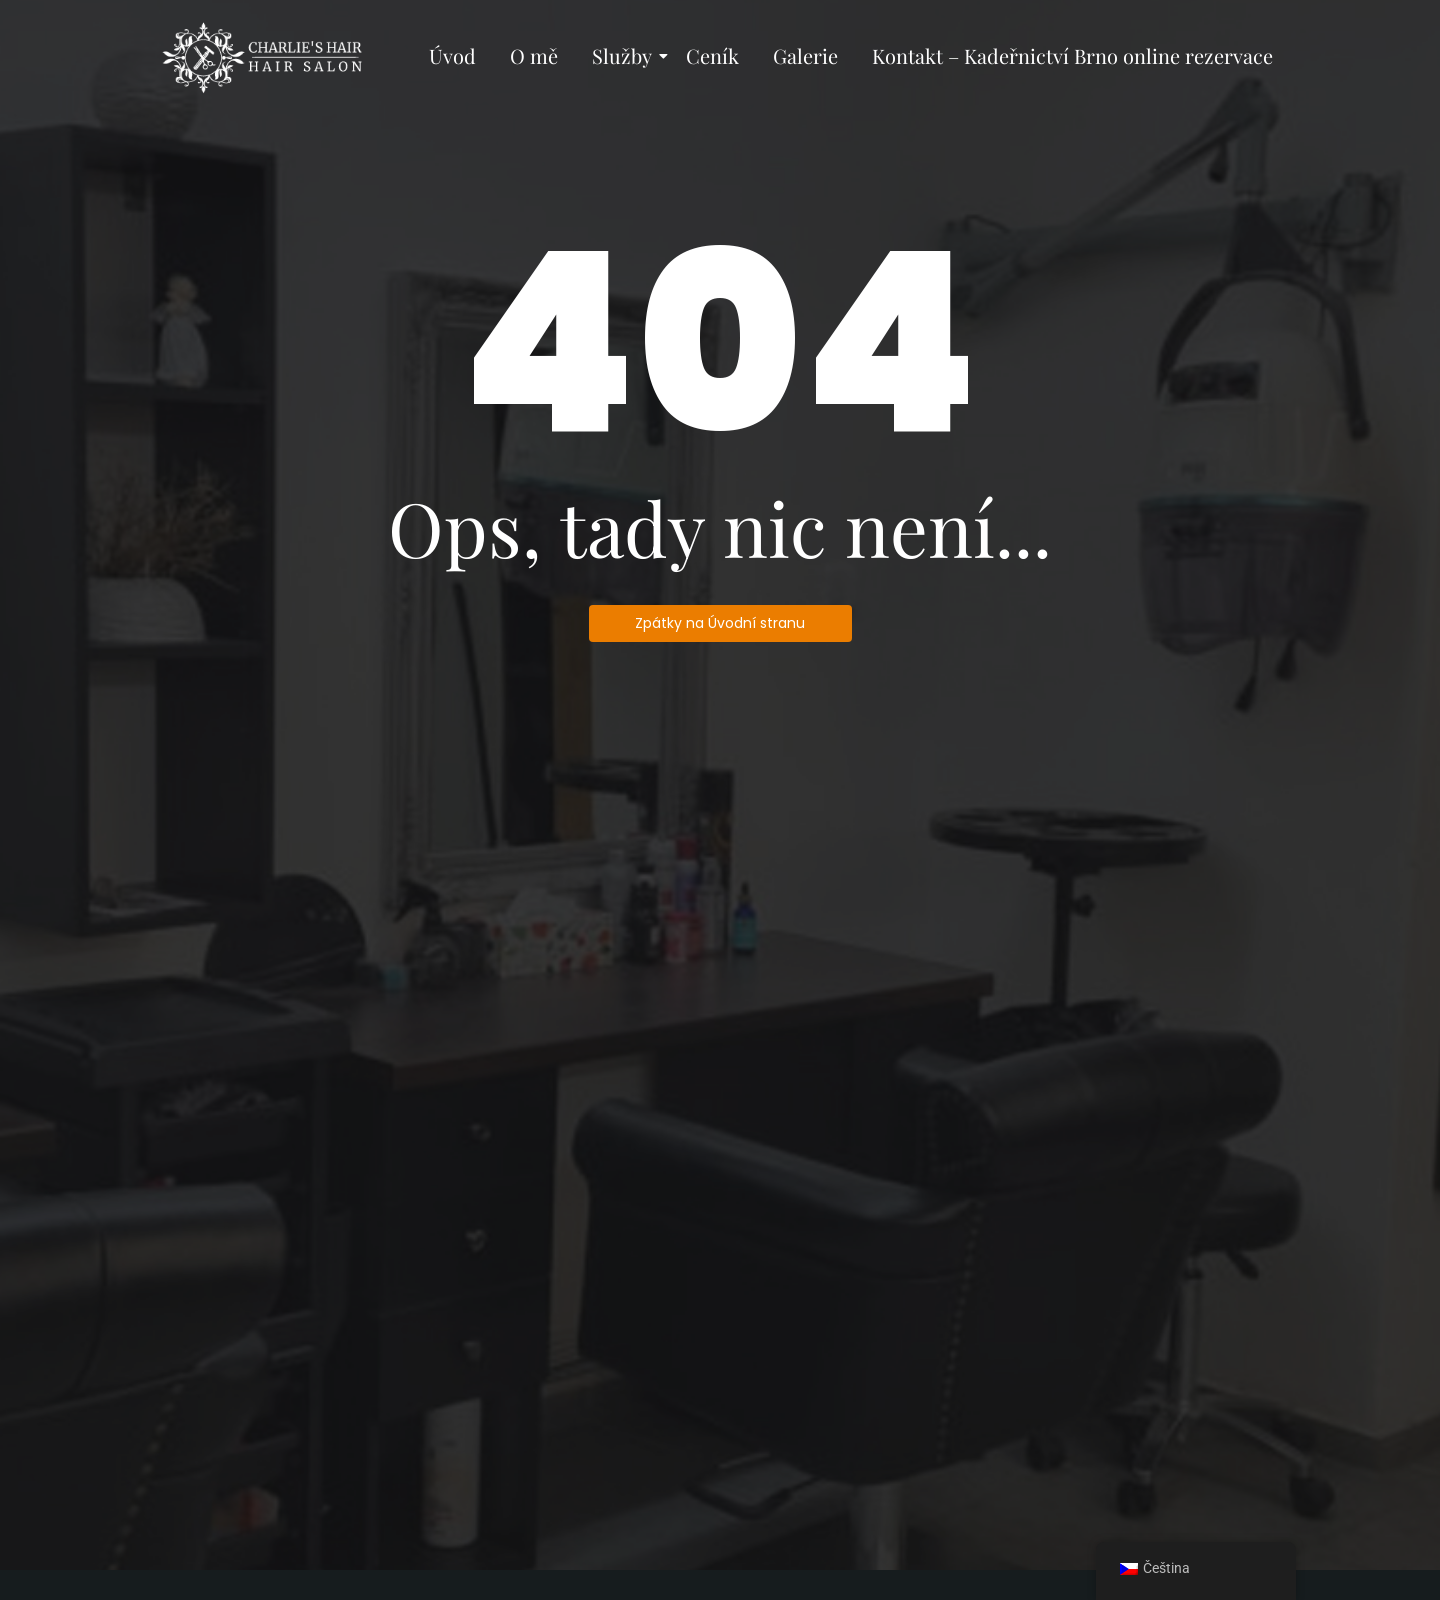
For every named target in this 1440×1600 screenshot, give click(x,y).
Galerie (805, 55)
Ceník (712, 55)
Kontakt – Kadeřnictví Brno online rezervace (1072, 55)
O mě (534, 55)
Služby (625, 55)
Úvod (452, 55)
